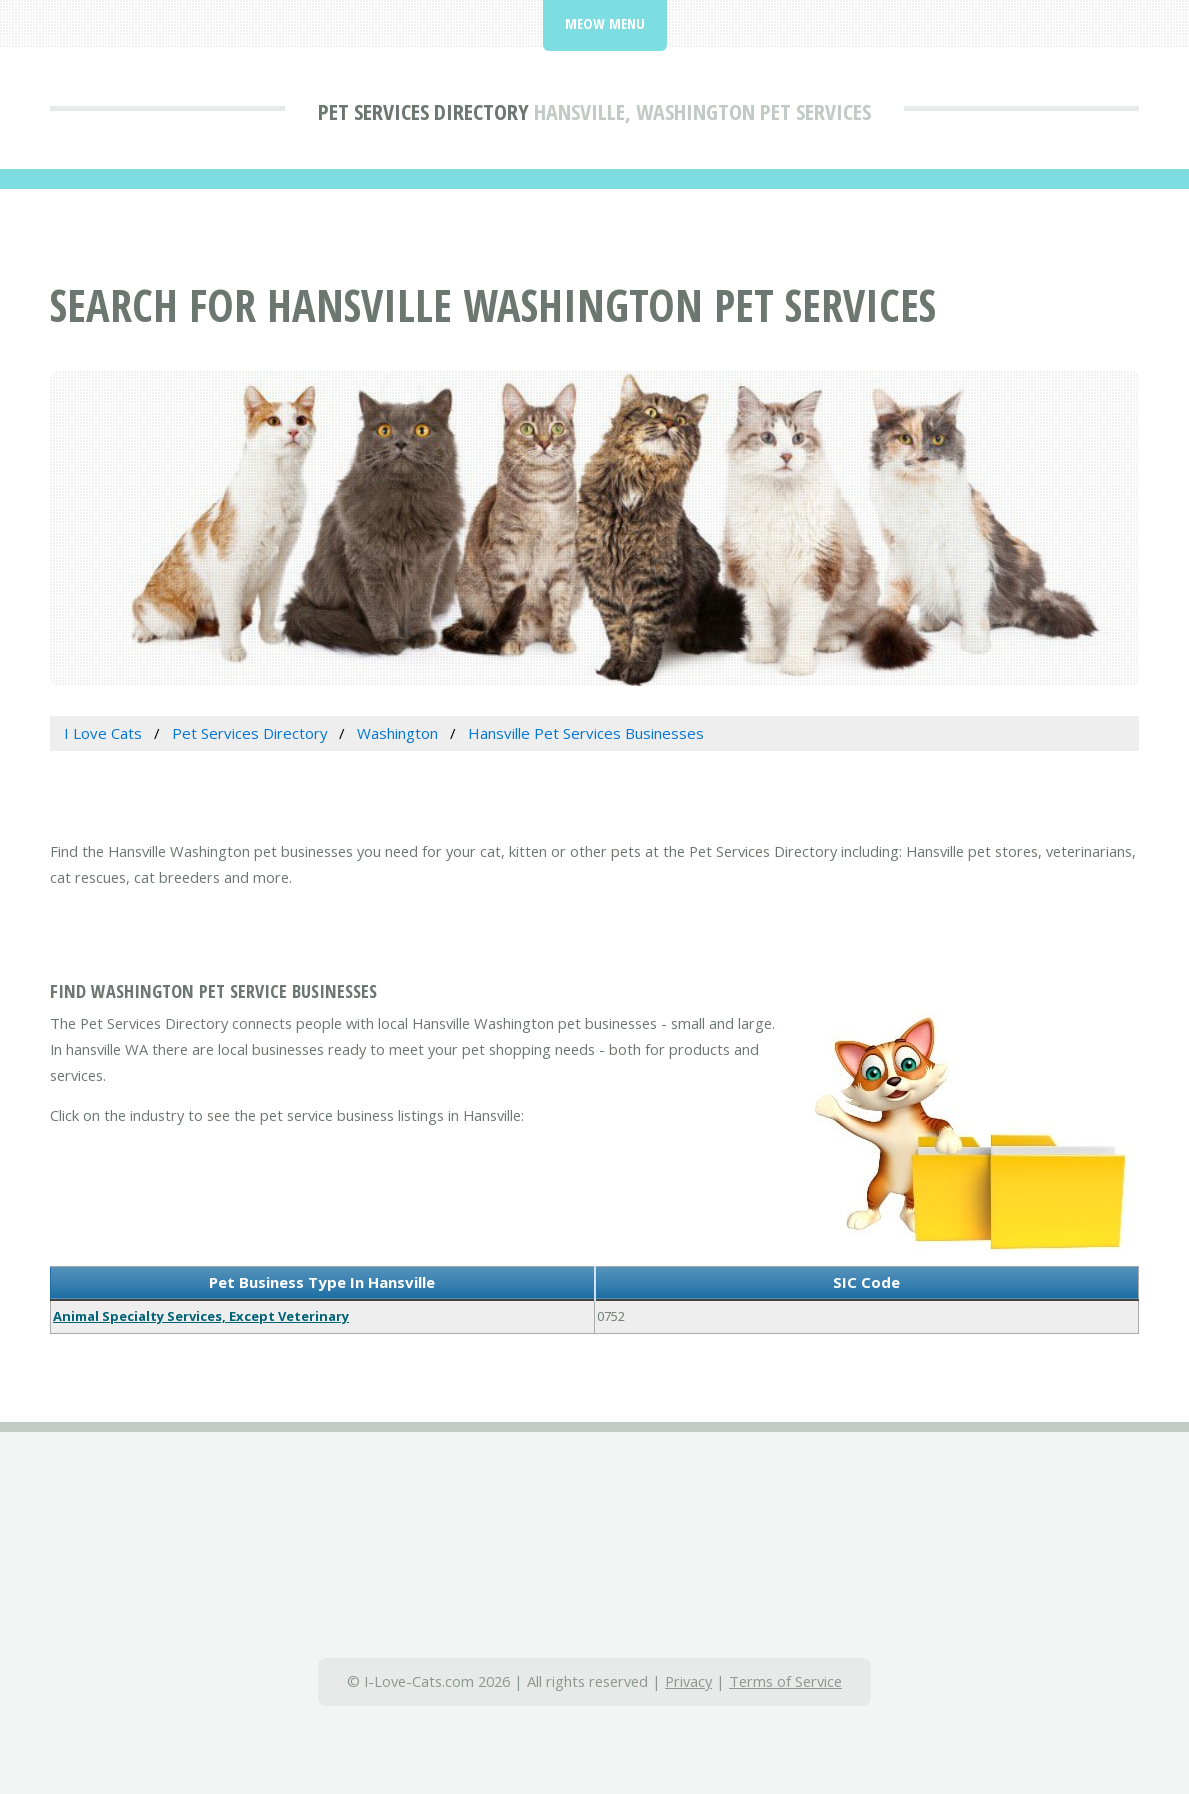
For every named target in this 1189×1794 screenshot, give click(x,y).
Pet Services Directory (423, 111)
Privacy (688, 1681)
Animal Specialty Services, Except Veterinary (201, 1316)
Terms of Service (785, 1681)
